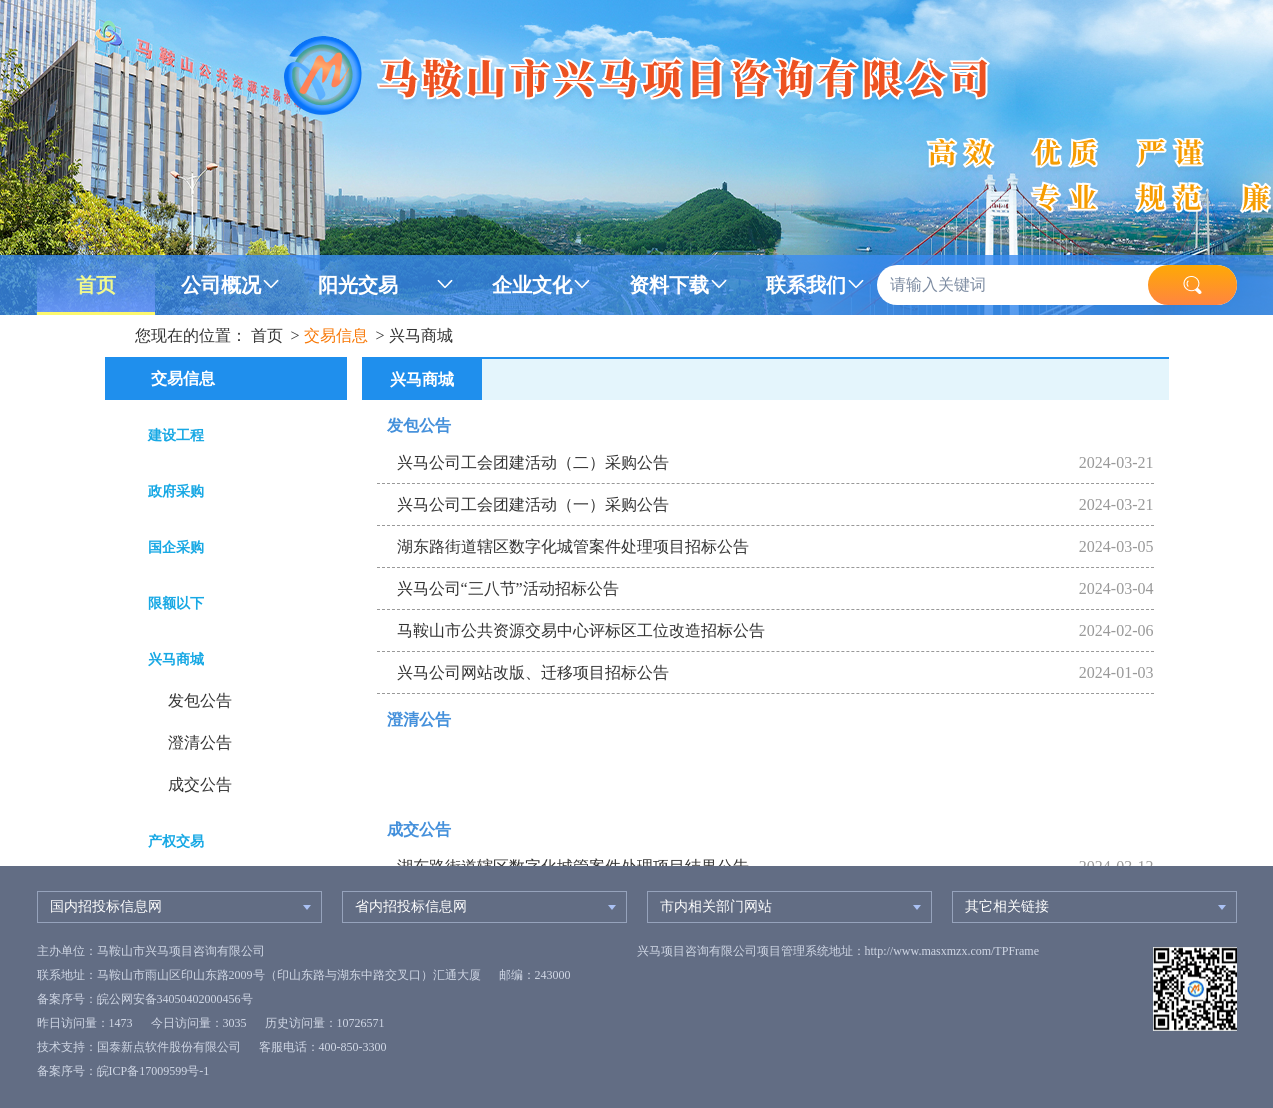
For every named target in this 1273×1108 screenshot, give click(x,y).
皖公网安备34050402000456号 (175, 999)
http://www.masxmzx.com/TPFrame (952, 951)
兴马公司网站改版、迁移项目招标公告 (533, 672)
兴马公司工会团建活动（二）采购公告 (533, 462)
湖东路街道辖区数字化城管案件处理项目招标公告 (573, 546)
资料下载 (669, 285)
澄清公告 (200, 742)
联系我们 (806, 285)
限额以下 (176, 603)
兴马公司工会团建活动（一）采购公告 (533, 504)
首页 (96, 285)
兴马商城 (421, 335)
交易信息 (336, 335)
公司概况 (221, 285)
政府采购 (176, 491)
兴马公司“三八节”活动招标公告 (508, 588)
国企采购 (176, 547)
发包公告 (200, 700)
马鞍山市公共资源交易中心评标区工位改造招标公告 (581, 630)
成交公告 (200, 784)
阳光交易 (358, 285)
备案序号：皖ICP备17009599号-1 (123, 1071)
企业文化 (532, 285)
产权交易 (176, 841)
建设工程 (176, 435)
